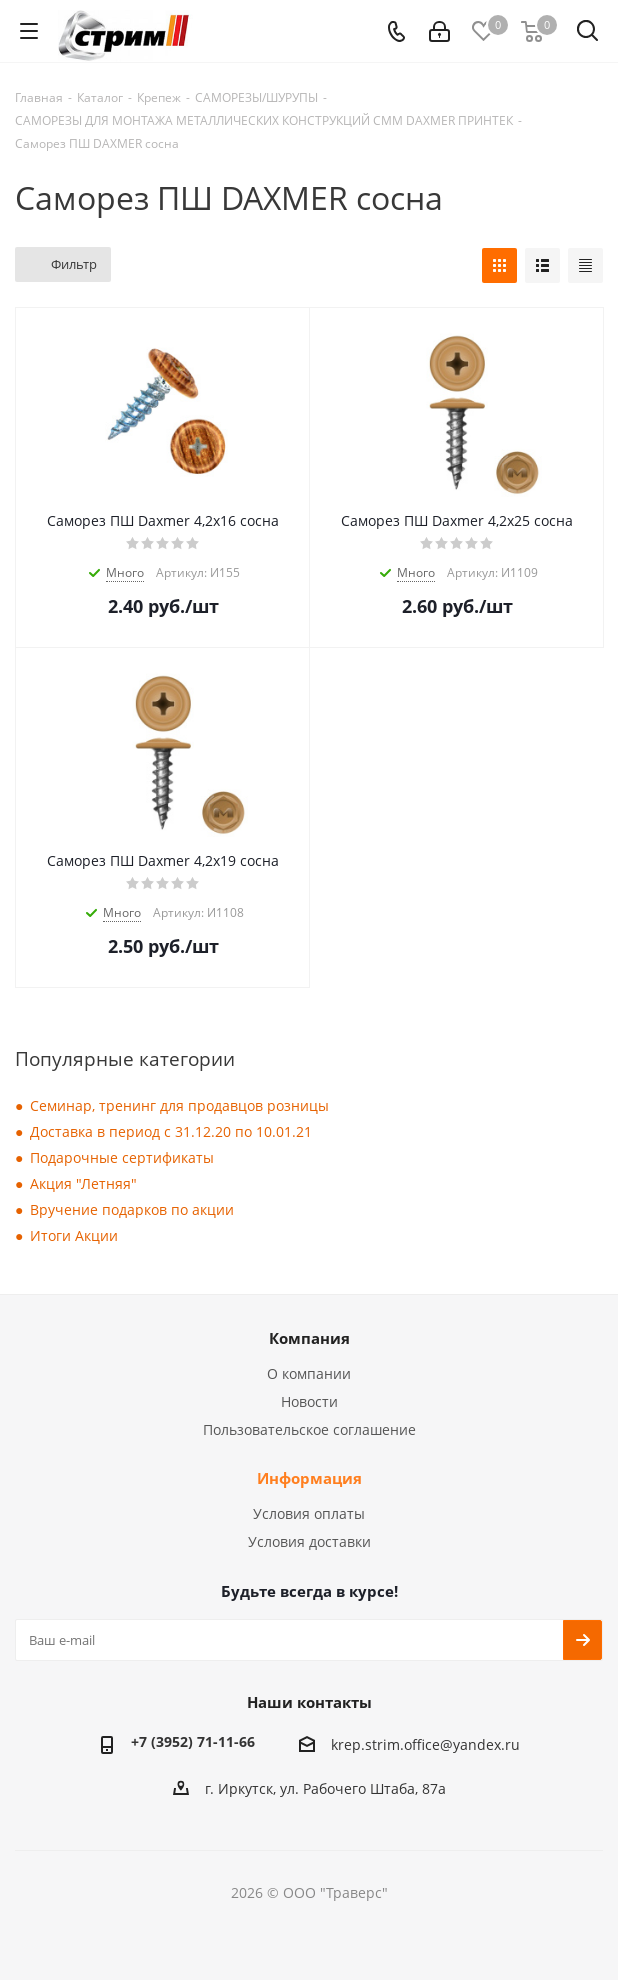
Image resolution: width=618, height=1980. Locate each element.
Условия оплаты (309, 1513)
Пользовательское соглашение (309, 1429)
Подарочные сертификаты (122, 1157)
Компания (309, 1338)
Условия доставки (309, 1541)
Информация (309, 1478)
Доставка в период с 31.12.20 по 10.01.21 (171, 1131)
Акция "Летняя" (83, 1183)
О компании (309, 1373)
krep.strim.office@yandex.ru (425, 1744)
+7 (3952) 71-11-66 (193, 1741)
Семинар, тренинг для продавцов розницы (179, 1105)
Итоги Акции (74, 1235)
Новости (309, 1401)
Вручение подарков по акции (132, 1209)
